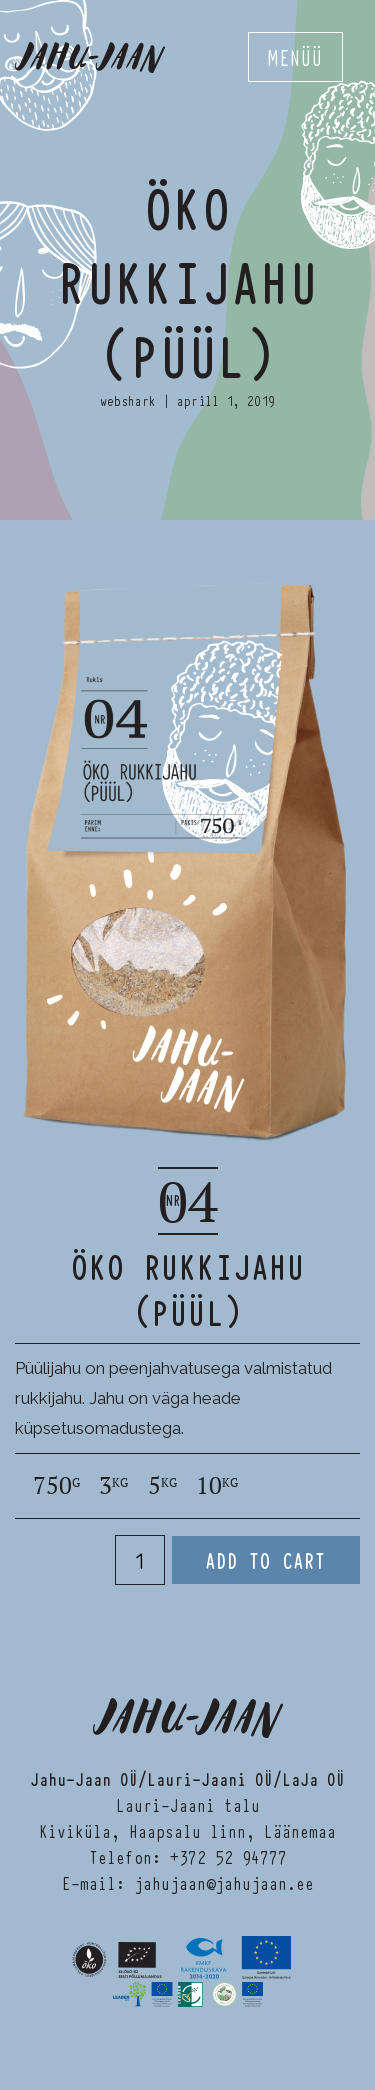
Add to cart (265, 1560)
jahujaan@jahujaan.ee (224, 1882)
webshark (128, 400)
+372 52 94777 (228, 1856)
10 (217, 1485)
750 (56, 1485)
